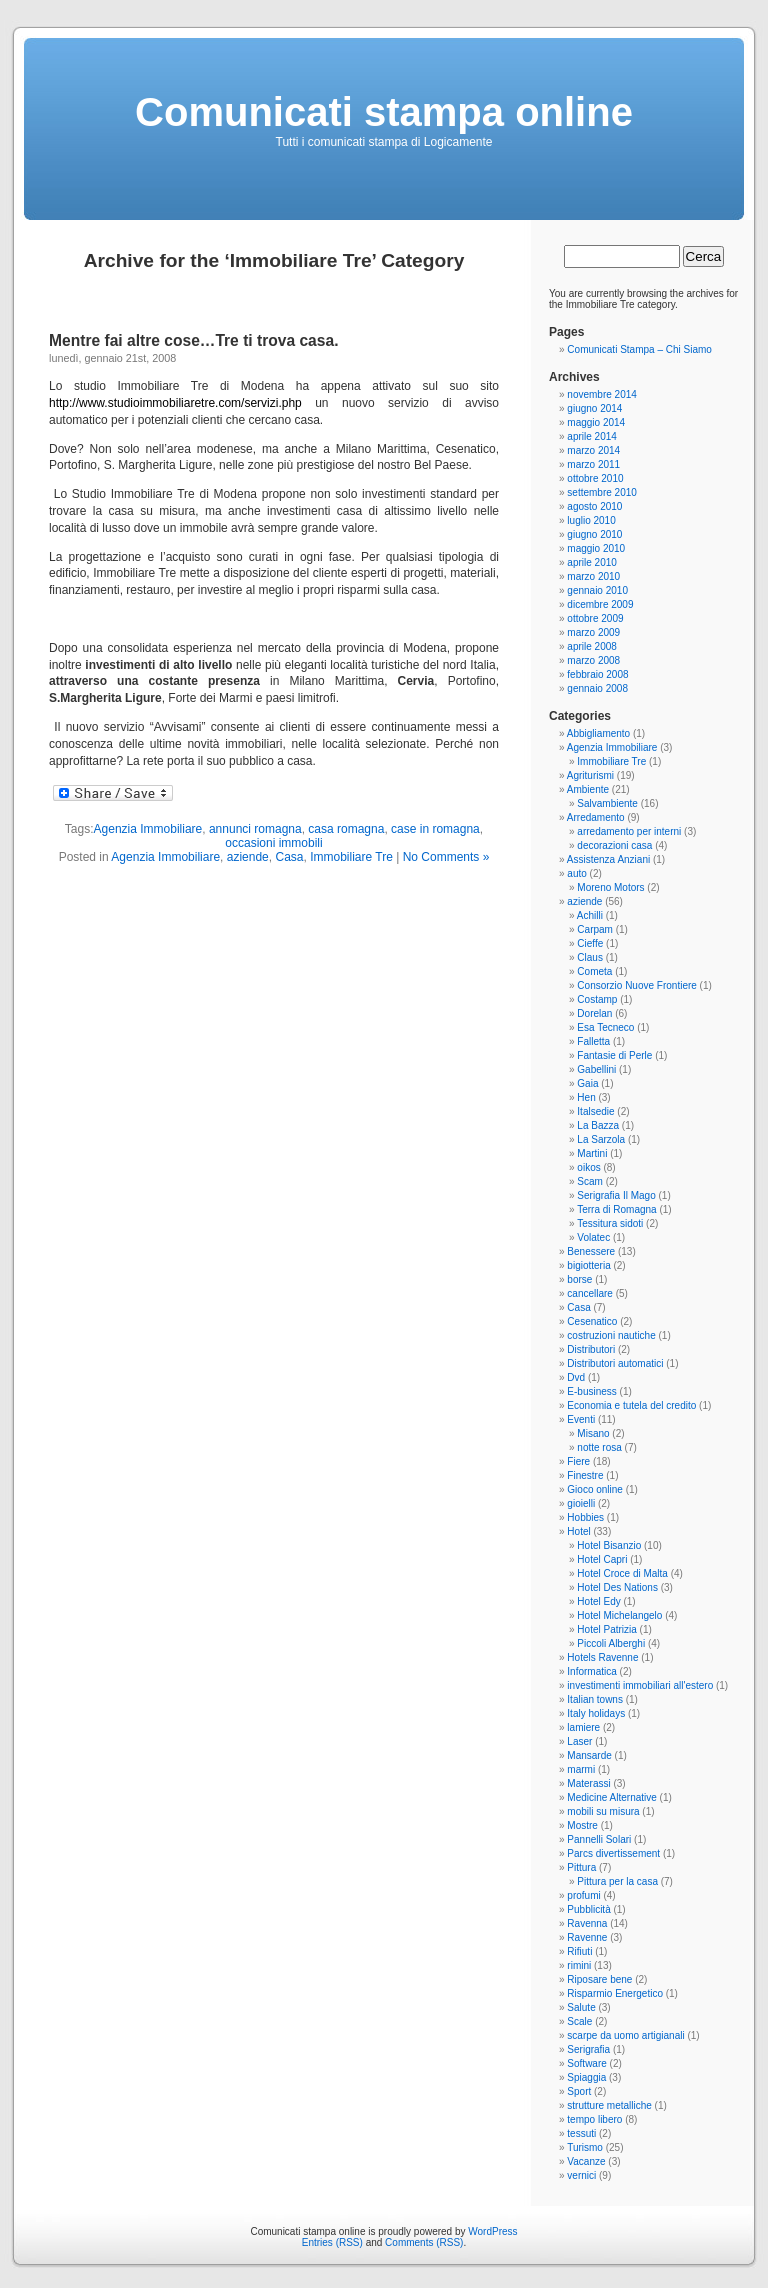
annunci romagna (255, 829)
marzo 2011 (593, 464)
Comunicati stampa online (384, 112)
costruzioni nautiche (611, 1335)
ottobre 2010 (595, 478)
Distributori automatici (615, 1363)
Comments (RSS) (424, 2242)
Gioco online (595, 1489)
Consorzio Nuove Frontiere (637, 985)
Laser (579, 1741)
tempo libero (594, 2119)
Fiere (578, 1461)
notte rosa (599, 1447)
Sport (579, 2091)
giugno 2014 (594, 408)
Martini (592, 1153)
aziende (248, 857)
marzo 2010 (593, 576)
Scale (579, 2021)
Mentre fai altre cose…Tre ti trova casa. (193, 340)
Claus (590, 957)
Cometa (594, 971)
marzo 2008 (593, 660)
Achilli (590, 915)
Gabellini (596, 1069)
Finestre (585, 1475)
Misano (593, 1433)
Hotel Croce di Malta (622, 1573)
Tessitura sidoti (610, 1223)
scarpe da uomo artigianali (625, 2035)
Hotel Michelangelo (619, 1615)
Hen (586, 1097)
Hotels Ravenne (602, 1657)
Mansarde (589, 1755)
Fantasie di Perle (614, 1055)
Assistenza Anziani (608, 859)
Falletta (593, 1041)
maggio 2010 (596, 548)
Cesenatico (592, 1321)
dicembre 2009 (600, 604)
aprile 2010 (591, 562)
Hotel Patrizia (606, 1629)
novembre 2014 (602, 394)
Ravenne (587, 1937)
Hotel (578, 1531)
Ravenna (587, 1923)
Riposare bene (599, 1979)
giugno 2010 (594, 534)
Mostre (582, 1825)
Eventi (581, 1419)
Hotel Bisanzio (609, 1545)
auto (576, 873)
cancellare (590, 1293)
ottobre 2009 (595, 618)
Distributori (591, 1349)
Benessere (591, 1251)
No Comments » (446, 857)
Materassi (588, 1783)
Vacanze (586, 2161)
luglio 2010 (591, 520)
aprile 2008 (591, 646)
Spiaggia (586, 2077)
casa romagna (346, 829)
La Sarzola (601, 1139)
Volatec (593, 1237)
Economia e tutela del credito (631, 1405)
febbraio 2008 (597, 674)
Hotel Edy (598, 1601)
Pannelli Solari (599, 1839)
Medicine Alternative (612, 1797)
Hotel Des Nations (617, 1587)
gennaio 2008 (597, 688)
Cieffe (590, 943)
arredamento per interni (629, 831)
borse (579, 1279)
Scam (590, 1181)
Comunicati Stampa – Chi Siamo (639, 349)
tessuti (581, 2133)
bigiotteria (588, 1265)
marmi (581, 1769)
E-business (591, 1391)
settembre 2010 (602, 492)
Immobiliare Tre (351, 857)
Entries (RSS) (332, 2242)
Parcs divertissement (613, 1853)
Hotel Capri (602, 1559)
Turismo (585, 2147)
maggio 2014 (596, 422)
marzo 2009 (593, 632)
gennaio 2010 (597, 590)
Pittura (581, 1867)
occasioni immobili (273, 843)
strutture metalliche (609, 2105)
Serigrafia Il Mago (616, 1195)
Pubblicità (588, 1909)
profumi (583, 1895)
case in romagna (435, 829)
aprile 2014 (591, 436)
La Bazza (598, 1125)
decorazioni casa (614, 845)
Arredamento (596, 817)
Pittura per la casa (617, 1881)
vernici (581, 2175)
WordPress (492, 2231)
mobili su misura (603, 1811)
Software (586, 2063)
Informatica (591, 1671)
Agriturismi (590, 775)
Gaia (587, 1083)
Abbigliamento (598, 733)
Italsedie (595, 1111)
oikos (588, 1167)
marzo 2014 (593, 450)
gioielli (581, 1503)
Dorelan (594, 1013)
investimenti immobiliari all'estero (640, 1685)
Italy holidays (596, 1713)
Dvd (576, 1377)
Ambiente (588, 789)
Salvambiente (607, 803)
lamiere (583, 1727)
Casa (289, 857)
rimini (579, 1965)
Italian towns (595, 1699)
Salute (581, 2007)
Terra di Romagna (616, 1209)
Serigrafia (588, 2049)
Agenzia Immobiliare (148, 829)
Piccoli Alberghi (611, 1643)
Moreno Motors (610, 887)
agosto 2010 (594, 506)
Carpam (595, 929)
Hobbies (585, 1517)
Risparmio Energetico (615, 1993)
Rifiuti (579, 1951)
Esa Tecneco (605, 1027)
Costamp (597, 999)
